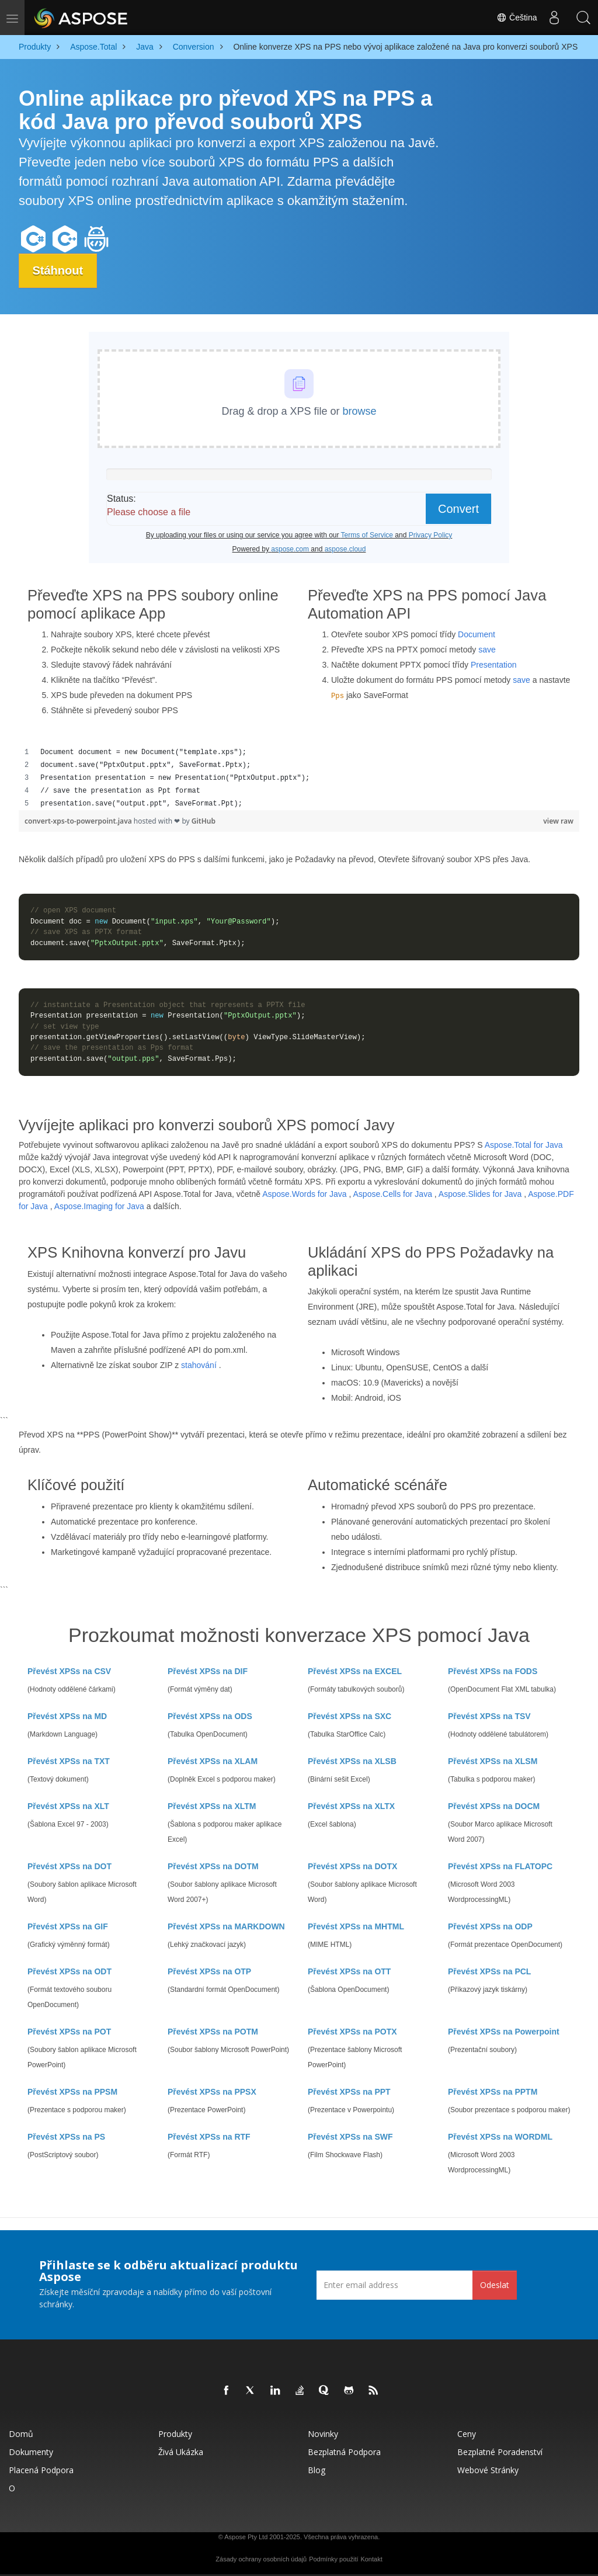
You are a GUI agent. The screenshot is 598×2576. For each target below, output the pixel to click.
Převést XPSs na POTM (213, 2031)
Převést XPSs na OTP (209, 1971)
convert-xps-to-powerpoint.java (79, 821)
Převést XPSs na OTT (349, 1971)
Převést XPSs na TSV (489, 1716)
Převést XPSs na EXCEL (355, 1671)
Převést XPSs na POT (69, 2031)
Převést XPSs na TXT (68, 1761)
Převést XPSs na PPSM (72, 2091)
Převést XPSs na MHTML (356, 1926)
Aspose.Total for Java (524, 1145)
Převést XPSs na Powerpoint (503, 2031)
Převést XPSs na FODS (492, 1671)
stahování (199, 1364)
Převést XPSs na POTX (352, 2031)
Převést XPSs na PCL (489, 1971)
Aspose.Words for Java (304, 1194)
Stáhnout (58, 270)
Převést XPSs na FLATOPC (500, 1866)
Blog (316, 2470)
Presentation (494, 664)
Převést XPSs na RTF (209, 2136)
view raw (558, 821)
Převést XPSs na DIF (208, 1671)
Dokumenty (31, 2451)
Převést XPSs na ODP (490, 1926)
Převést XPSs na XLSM (492, 1761)
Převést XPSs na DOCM (494, 1806)
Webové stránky (488, 2470)
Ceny (466, 2433)
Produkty (175, 2433)
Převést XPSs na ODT (69, 1971)
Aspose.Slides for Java (480, 1194)
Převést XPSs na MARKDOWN (226, 1926)
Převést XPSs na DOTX (352, 1866)
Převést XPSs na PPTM (492, 2091)
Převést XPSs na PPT (349, 2091)
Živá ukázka (180, 2451)
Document (476, 634)
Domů (21, 2433)
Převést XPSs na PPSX (212, 2091)
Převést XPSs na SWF (350, 2136)
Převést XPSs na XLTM (212, 1806)
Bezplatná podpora (344, 2451)
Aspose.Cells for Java (392, 1194)
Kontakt (371, 2559)
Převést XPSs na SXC (349, 1716)
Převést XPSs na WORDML (500, 2136)
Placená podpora (41, 2470)
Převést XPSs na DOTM (213, 1866)
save (487, 649)
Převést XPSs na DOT (69, 1866)
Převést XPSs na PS (66, 2136)
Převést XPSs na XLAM (213, 1761)
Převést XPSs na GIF (67, 1926)
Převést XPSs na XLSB (352, 1761)
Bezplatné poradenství (500, 2451)
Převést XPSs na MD (67, 1716)
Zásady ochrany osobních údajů (261, 2559)
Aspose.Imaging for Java (99, 1206)
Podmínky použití (333, 2559)
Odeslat (494, 2284)
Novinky (323, 2433)
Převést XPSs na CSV (69, 1671)
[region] (299, 778)
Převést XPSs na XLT (68, 1806)
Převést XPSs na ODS (210, 1716)
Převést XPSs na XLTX (351, 1806)
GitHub (203, 821)
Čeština (516, 17)
